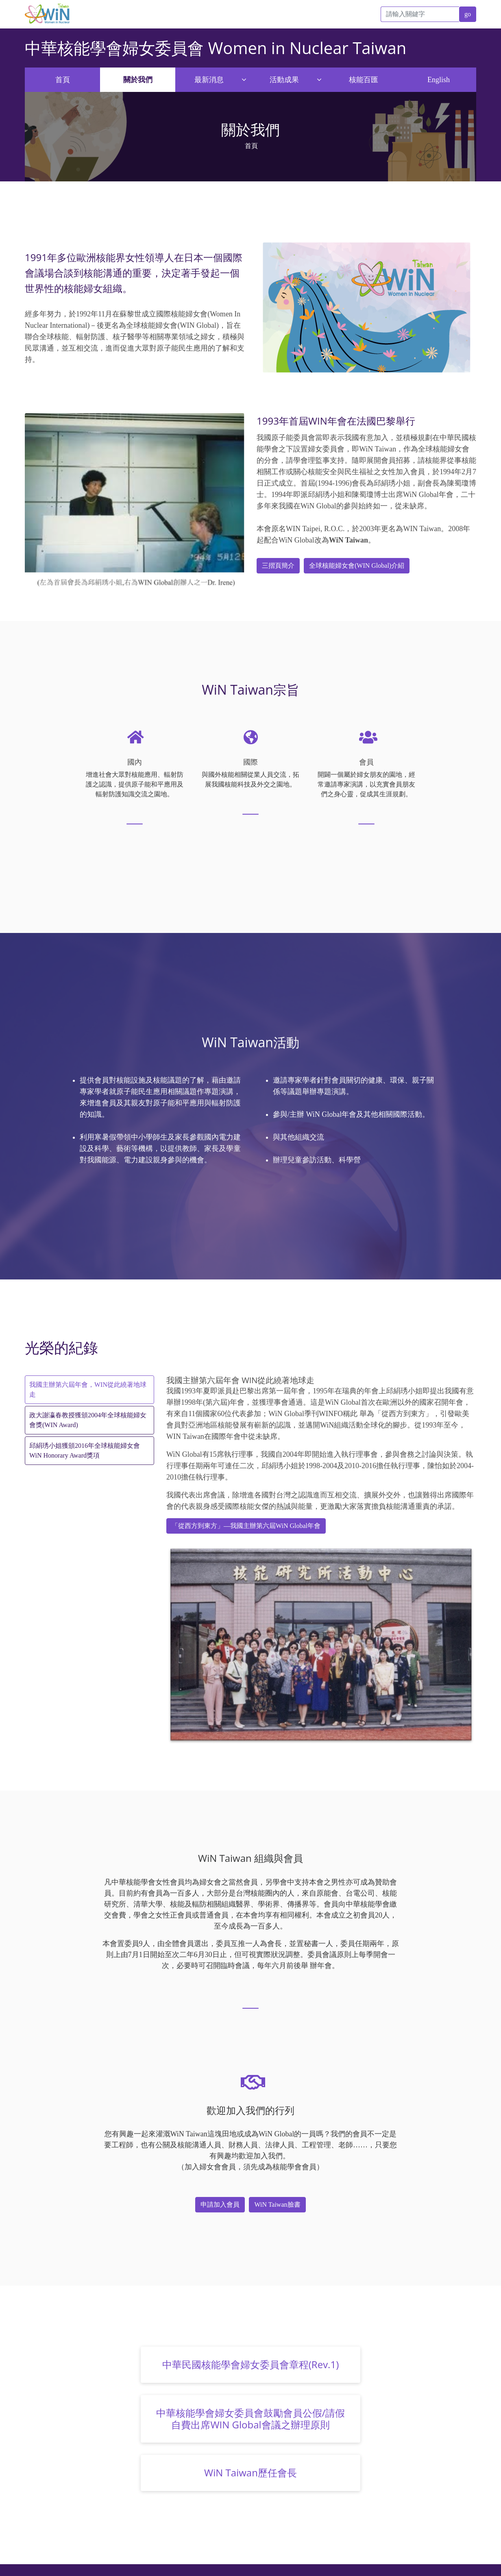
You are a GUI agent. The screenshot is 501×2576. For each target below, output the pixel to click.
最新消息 (209, 80)
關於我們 (137, 80)
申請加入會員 (220, 2204)
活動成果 (284, 80)
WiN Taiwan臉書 (277, 2204)
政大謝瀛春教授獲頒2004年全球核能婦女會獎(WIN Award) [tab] (87, 1420)
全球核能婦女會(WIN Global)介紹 (356, 565)
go (467, 14)
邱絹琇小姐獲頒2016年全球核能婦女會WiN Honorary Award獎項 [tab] (84, 1450)
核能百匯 (363, 80)
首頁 (62, 80)
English (438, 80)
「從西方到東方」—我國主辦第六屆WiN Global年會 (246, 1525)
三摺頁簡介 (278, 565)
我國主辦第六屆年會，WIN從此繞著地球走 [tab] (87, 1389)
